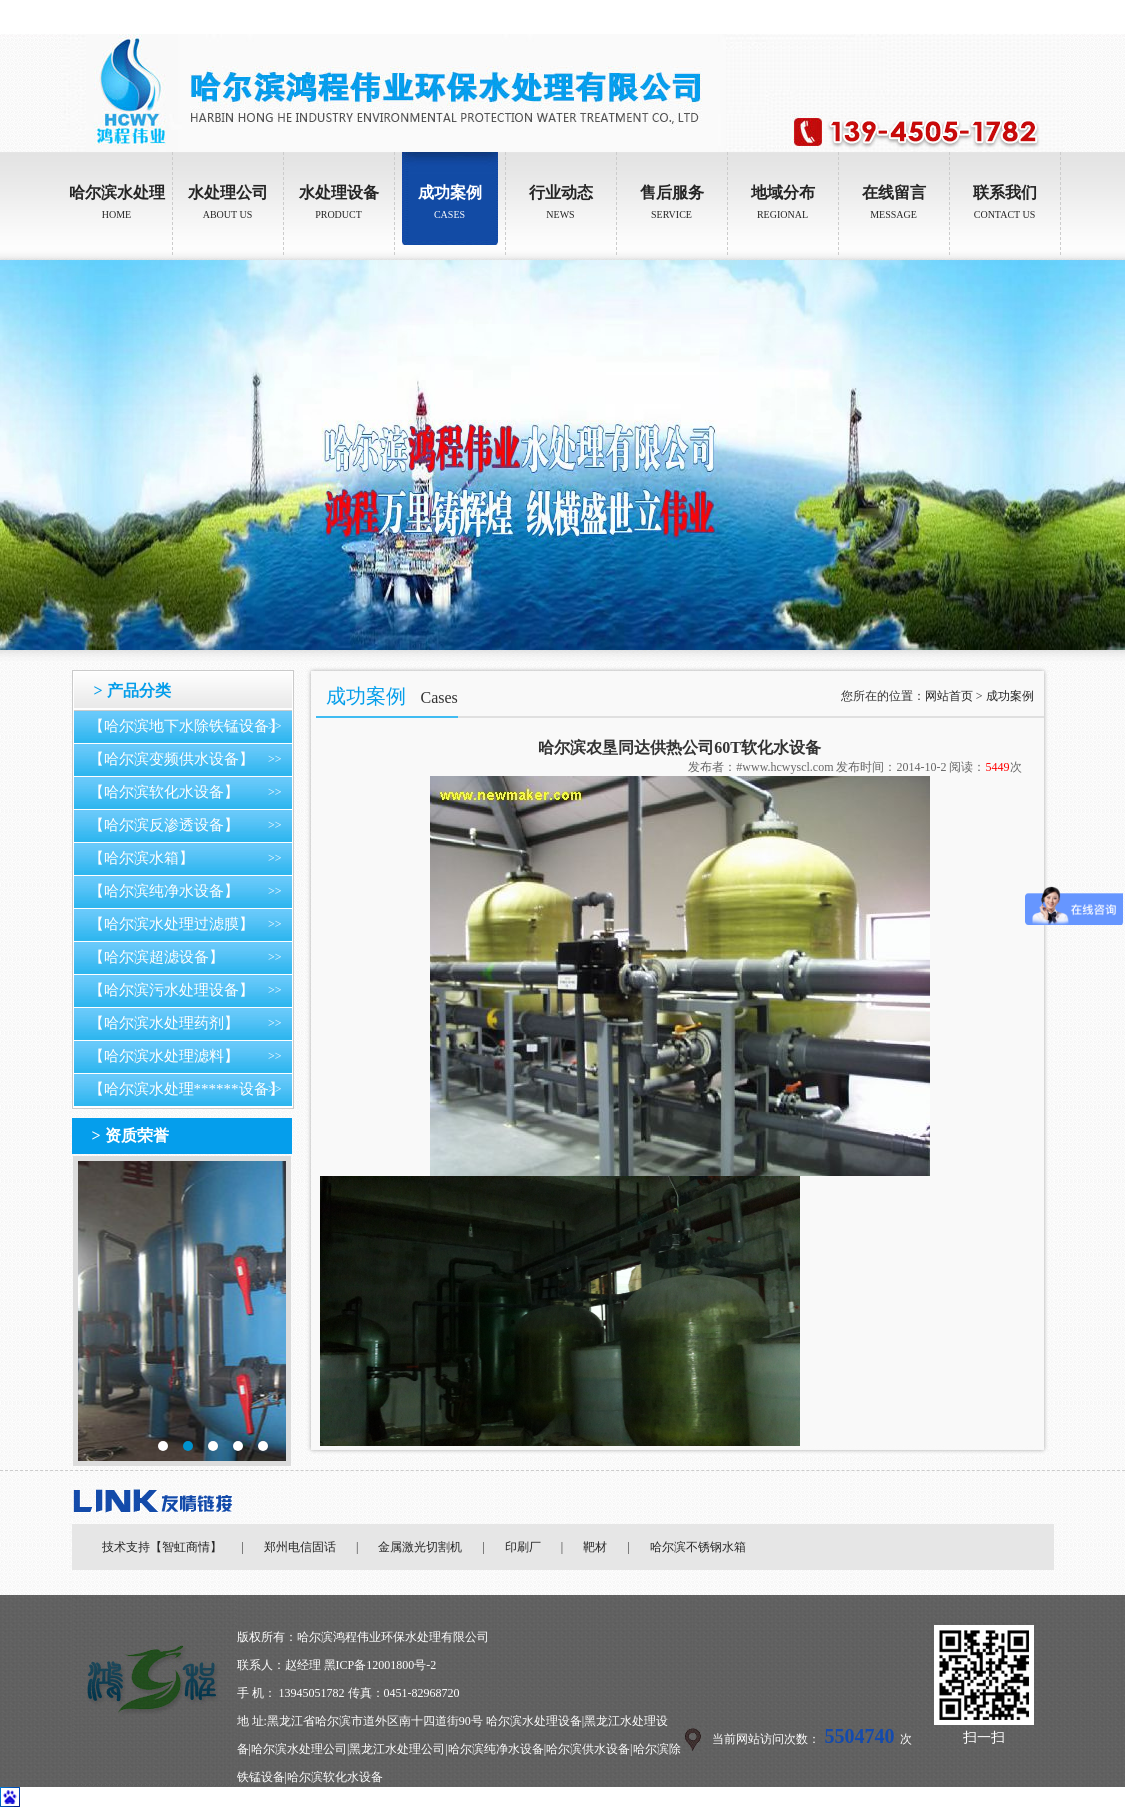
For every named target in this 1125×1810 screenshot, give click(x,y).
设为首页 (983, 17)
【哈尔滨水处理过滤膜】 (171, 924)
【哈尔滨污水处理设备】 (171, 990)
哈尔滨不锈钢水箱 (698, 1547)
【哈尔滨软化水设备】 (164, 792)
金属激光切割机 (420, 1547)
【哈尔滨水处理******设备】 (186, 1089)
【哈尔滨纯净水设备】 (164, 891)
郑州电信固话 (300, 1547)
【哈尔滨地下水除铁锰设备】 (186, 726)
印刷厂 (523, 1547)
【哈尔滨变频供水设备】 (171, 759)
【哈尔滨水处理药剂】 (164, 1023)
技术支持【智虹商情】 (162, 1547)
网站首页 (949, 696)
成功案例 (1010, 696)
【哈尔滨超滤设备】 (156, 957)
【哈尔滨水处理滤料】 (164, 1056)
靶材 (595, 1547)
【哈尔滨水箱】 (141, 858)
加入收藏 (1040, 17)
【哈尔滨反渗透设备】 (164, 825)
